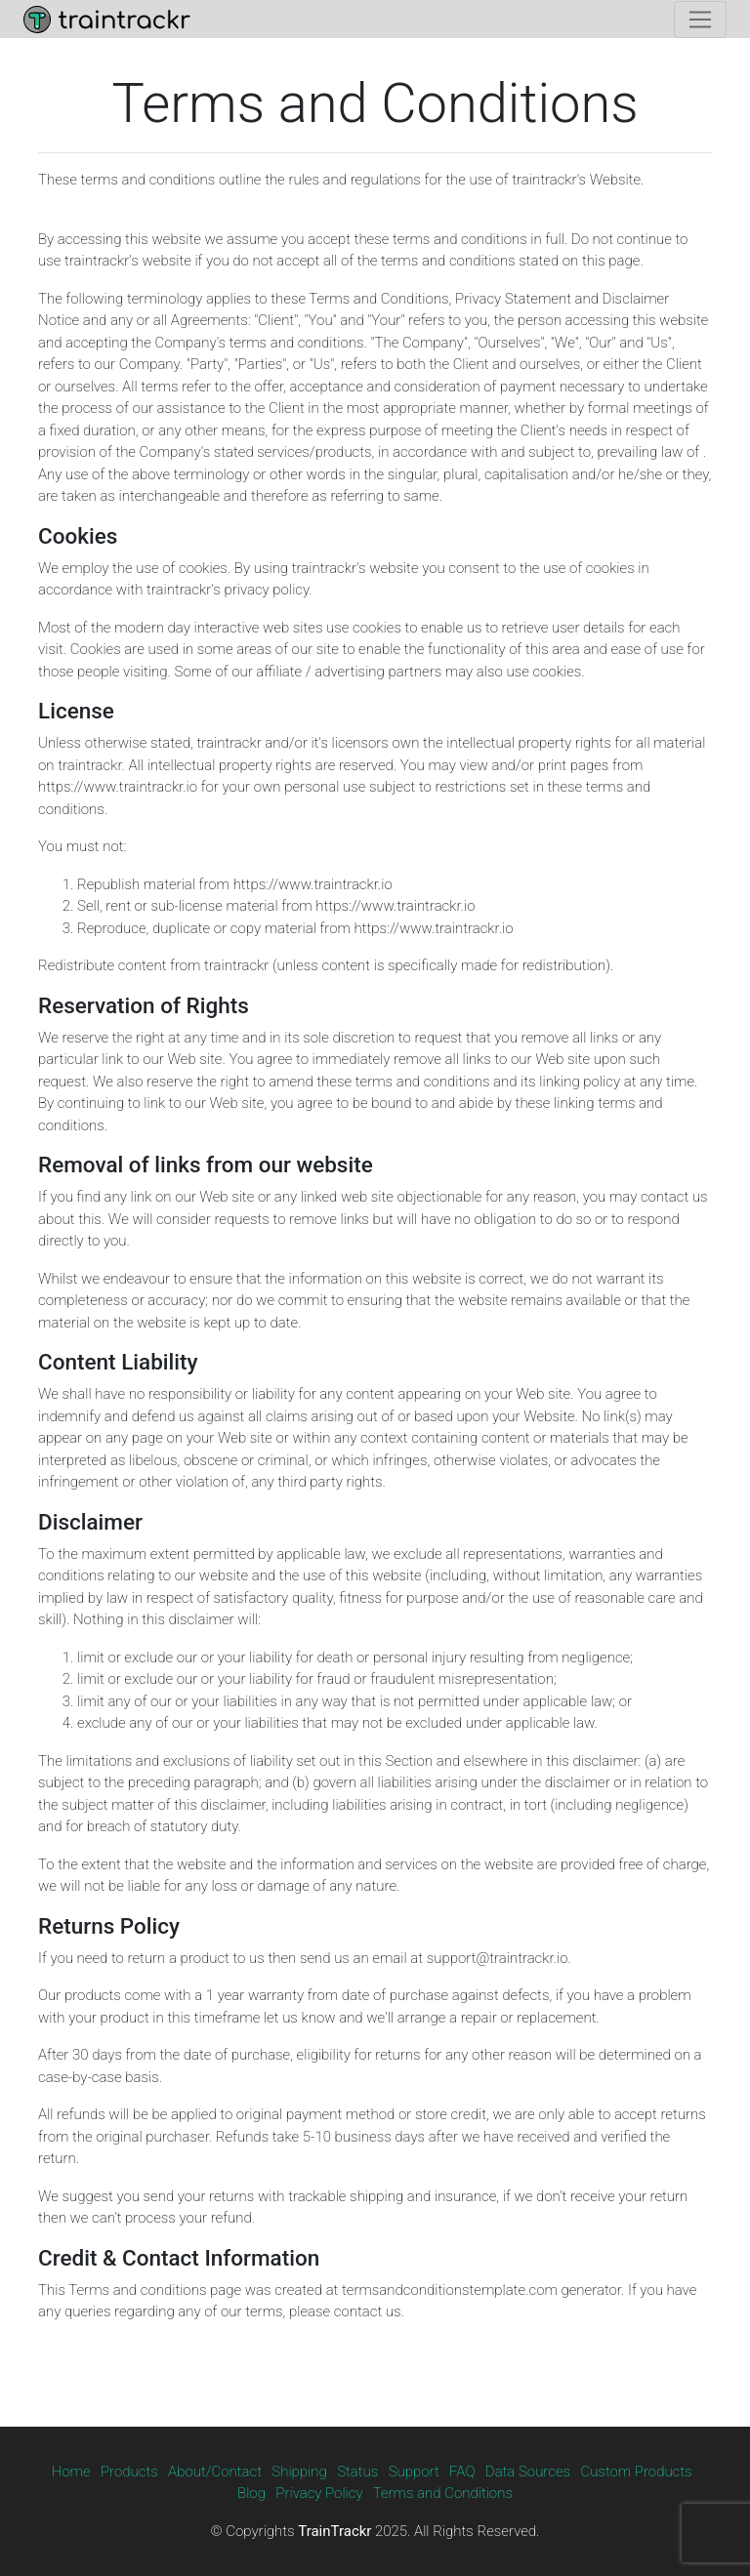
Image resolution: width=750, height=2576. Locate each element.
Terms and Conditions (443, 2493)
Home (71, 2471)
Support (414, 2471)
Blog (251, 2493)
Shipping (299, 2471)
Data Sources (527, 2471)
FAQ (462, 2471)
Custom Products (635, 2471)
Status (357, 2471)
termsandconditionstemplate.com (450, 2290)
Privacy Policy (318, 2493)
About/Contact (215, 2471)
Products (129, 2471)
